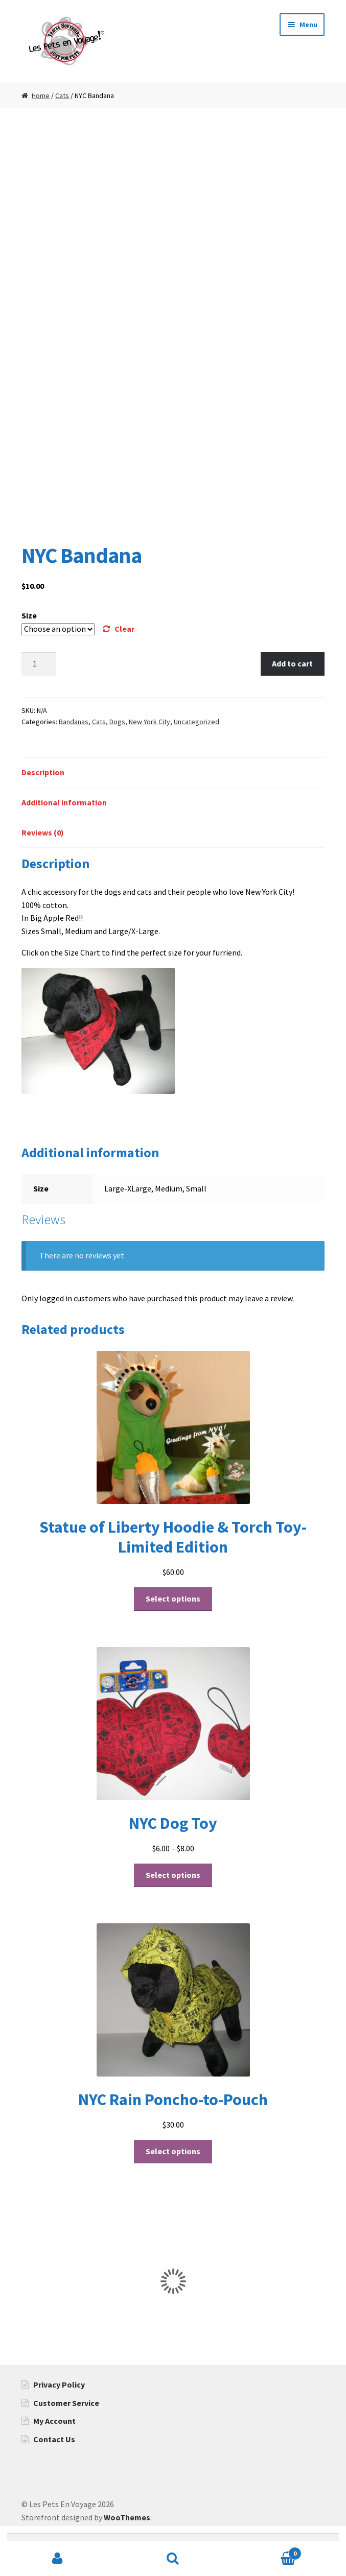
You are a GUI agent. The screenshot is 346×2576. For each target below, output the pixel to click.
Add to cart (292, 663)
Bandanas (73, 721)
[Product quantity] (38, 664)
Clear (124, 629)
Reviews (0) (42, 832)
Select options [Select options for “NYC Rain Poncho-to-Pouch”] (173, 2151)
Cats (62, 95)
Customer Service (66, 2403)
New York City (149, 721)
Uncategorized (196, 721)
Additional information (64, 802)
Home (41, 95)
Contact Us (54, 2439)
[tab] (173, 773)
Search (173, 2558)
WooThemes (127, 2517)
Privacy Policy (59, 2384)
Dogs (117, 721)
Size (29, 615)
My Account (54, 2421)
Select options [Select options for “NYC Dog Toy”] (173, 1875)
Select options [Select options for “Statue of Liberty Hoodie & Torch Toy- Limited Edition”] (173, 1598)
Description (42, 772)
